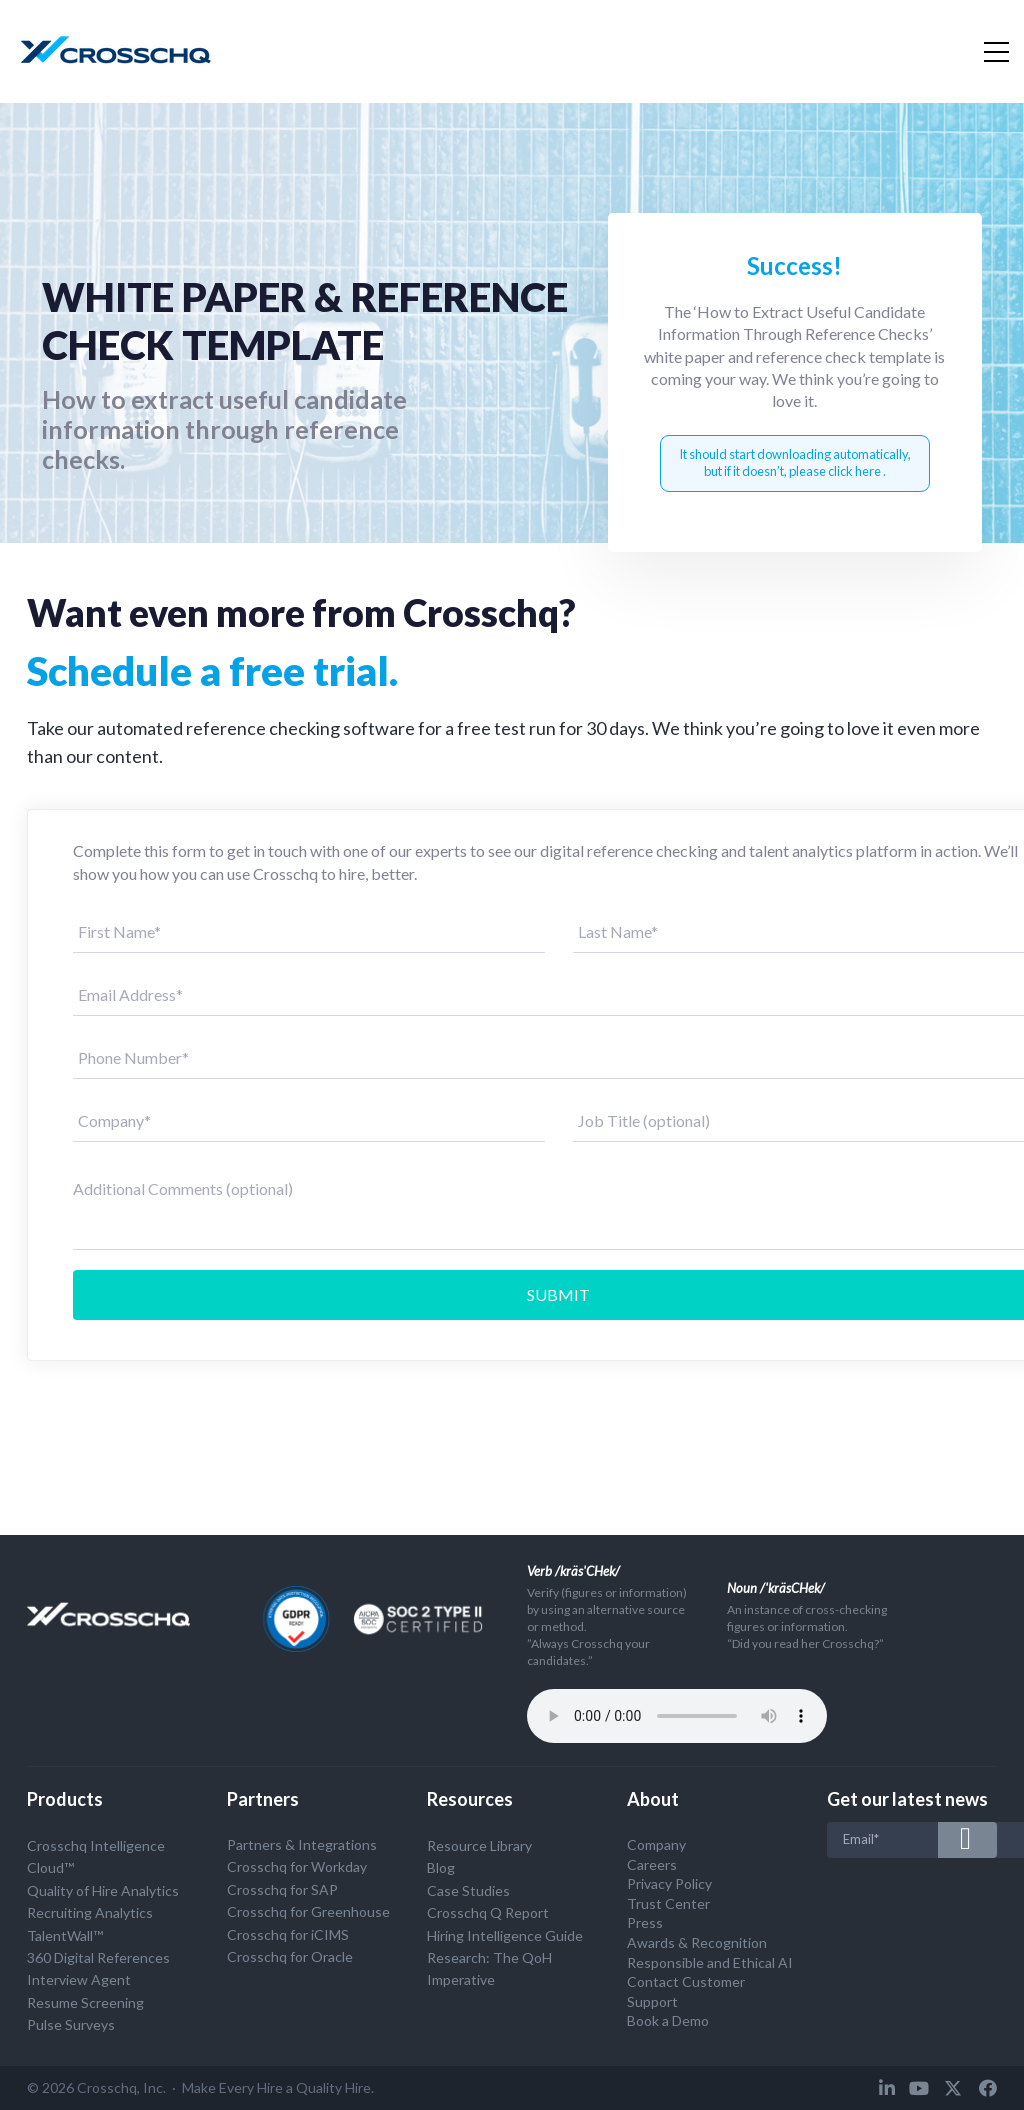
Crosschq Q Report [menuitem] (488, 1912)
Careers (652, 1864)
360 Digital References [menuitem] (98, 1957)
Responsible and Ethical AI (710, 1962)
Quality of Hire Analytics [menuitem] (103, 1890)
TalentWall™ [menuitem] (65, 1935)
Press (645, 1922)
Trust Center (668, 1903)
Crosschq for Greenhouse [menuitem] (308, 1911)
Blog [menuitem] (441, 1867)
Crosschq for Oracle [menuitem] (290, 1956)
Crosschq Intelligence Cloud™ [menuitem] (96, 1856)
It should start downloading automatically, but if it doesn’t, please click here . (795, 462)
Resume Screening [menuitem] (85, 2002)
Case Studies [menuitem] (468, 1890)
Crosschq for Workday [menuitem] (297, 1866)
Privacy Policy (669, 1883)
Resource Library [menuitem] (479, 1845)
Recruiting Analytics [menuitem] (90, 1912)
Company (656, 1844)
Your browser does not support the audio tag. (677, 1716)
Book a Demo (668, 2020)
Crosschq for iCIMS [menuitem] (288, 1934)
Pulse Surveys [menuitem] (71, 2024)
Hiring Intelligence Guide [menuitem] (505, 1935)
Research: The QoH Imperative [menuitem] (489, 1968)
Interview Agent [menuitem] (79, 1979)
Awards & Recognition (697, 1942)
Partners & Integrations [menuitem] (302, 1844)
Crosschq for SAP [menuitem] (282, 1889)
